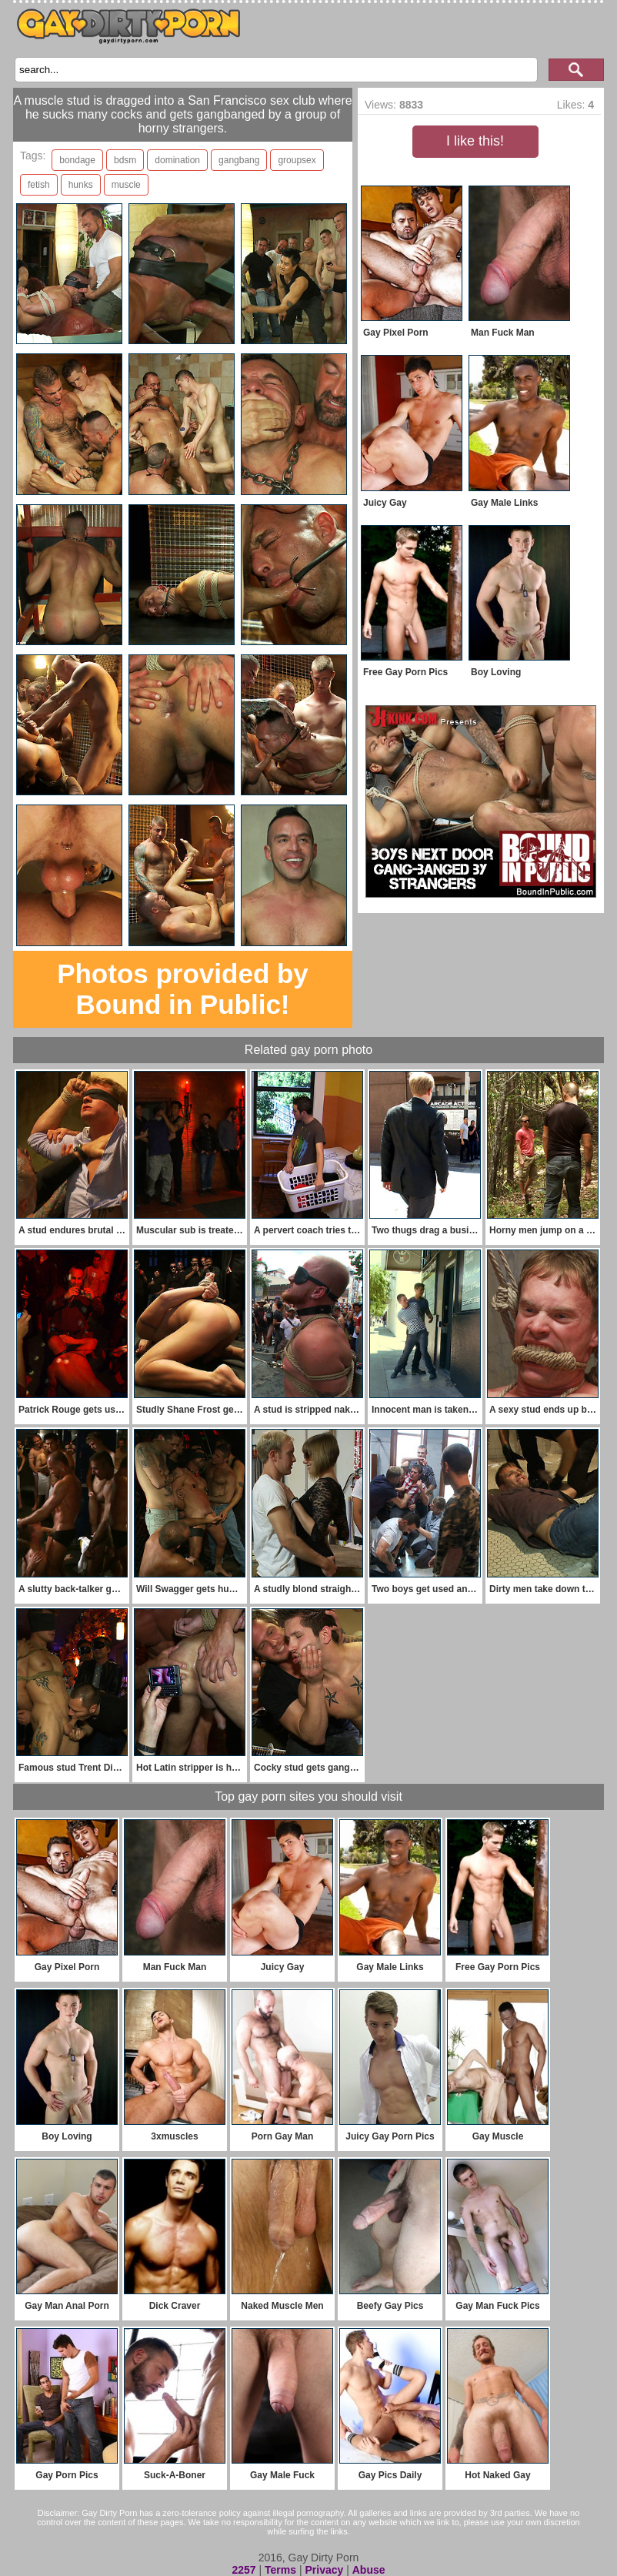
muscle (126, 184)
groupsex (296, 160)
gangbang (238, 160)
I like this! (475, 141)
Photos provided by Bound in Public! (182, 988)
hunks (80, 184)
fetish (39, 184)
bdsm (125, 160)
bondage (77, 160)
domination (177, 160)
